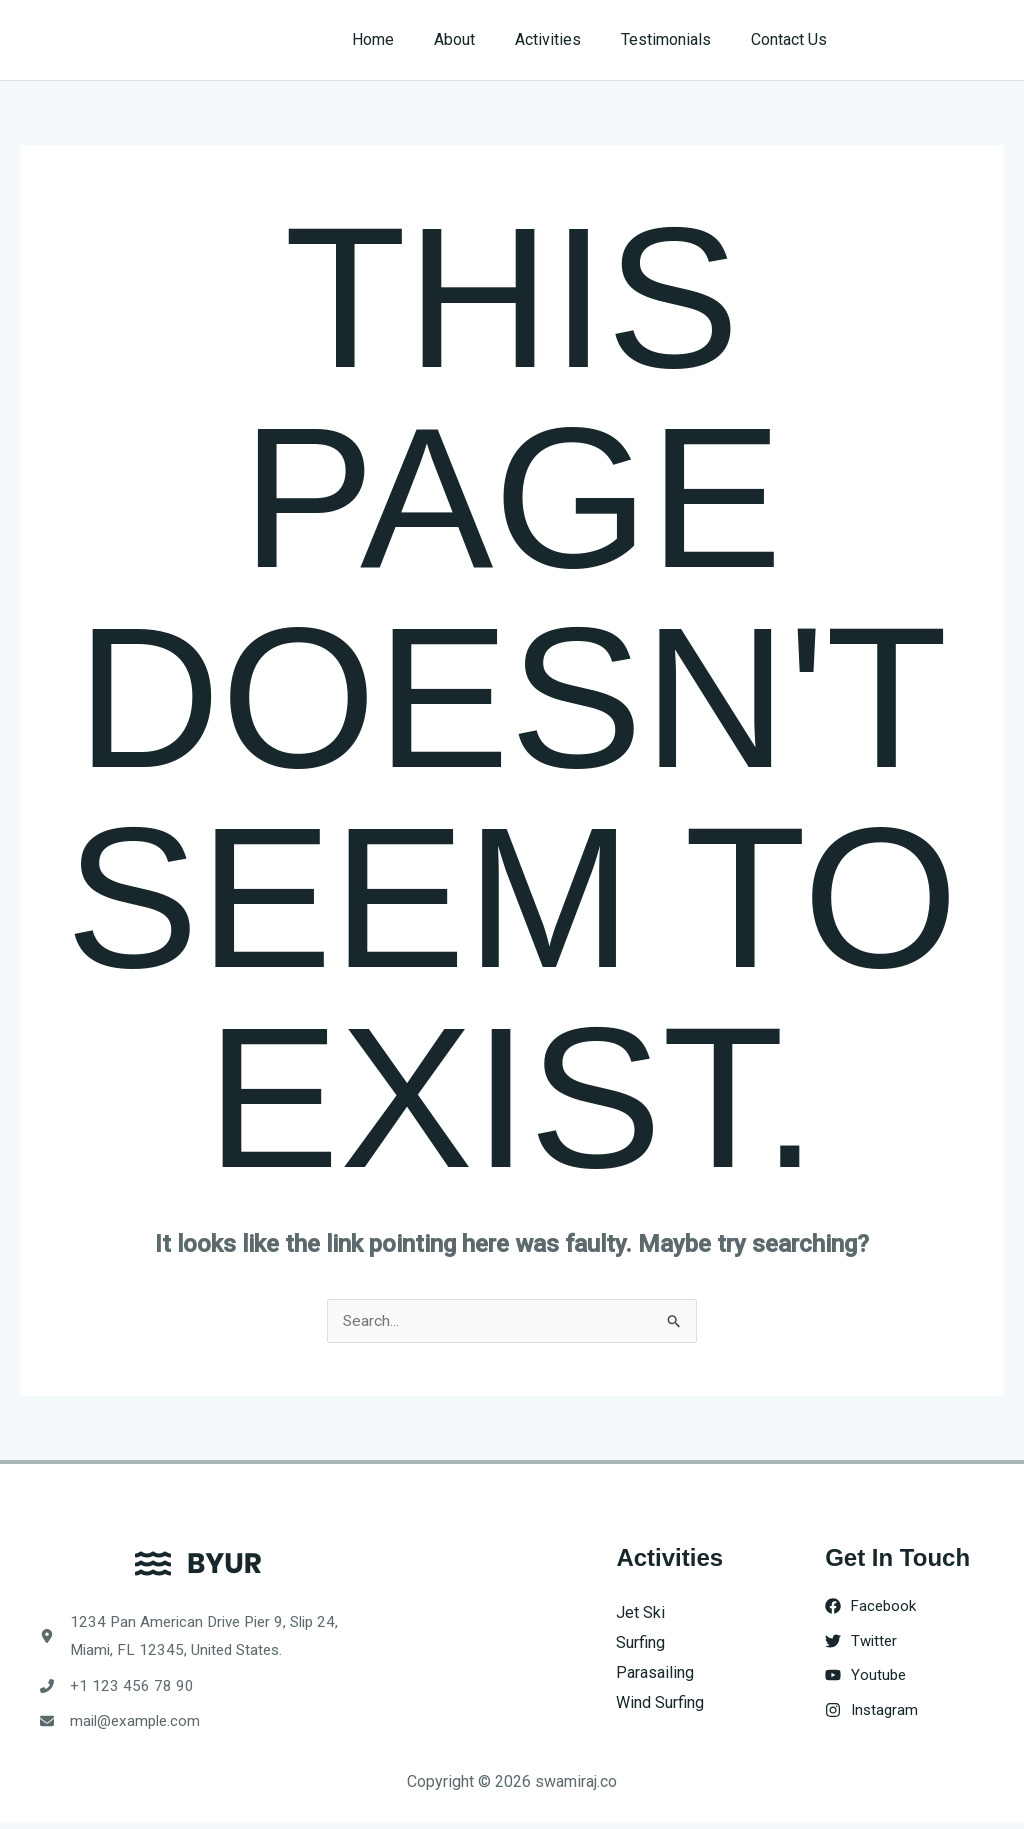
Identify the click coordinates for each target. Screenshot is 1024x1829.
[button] (935, 40)
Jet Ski (640, 1613)
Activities (568, 39)
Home (409, 39)
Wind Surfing (660, 1702)
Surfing (640, 1643)
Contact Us (793, 39)
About (482, 39)
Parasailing (655, 1672)
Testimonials (678, 39)
